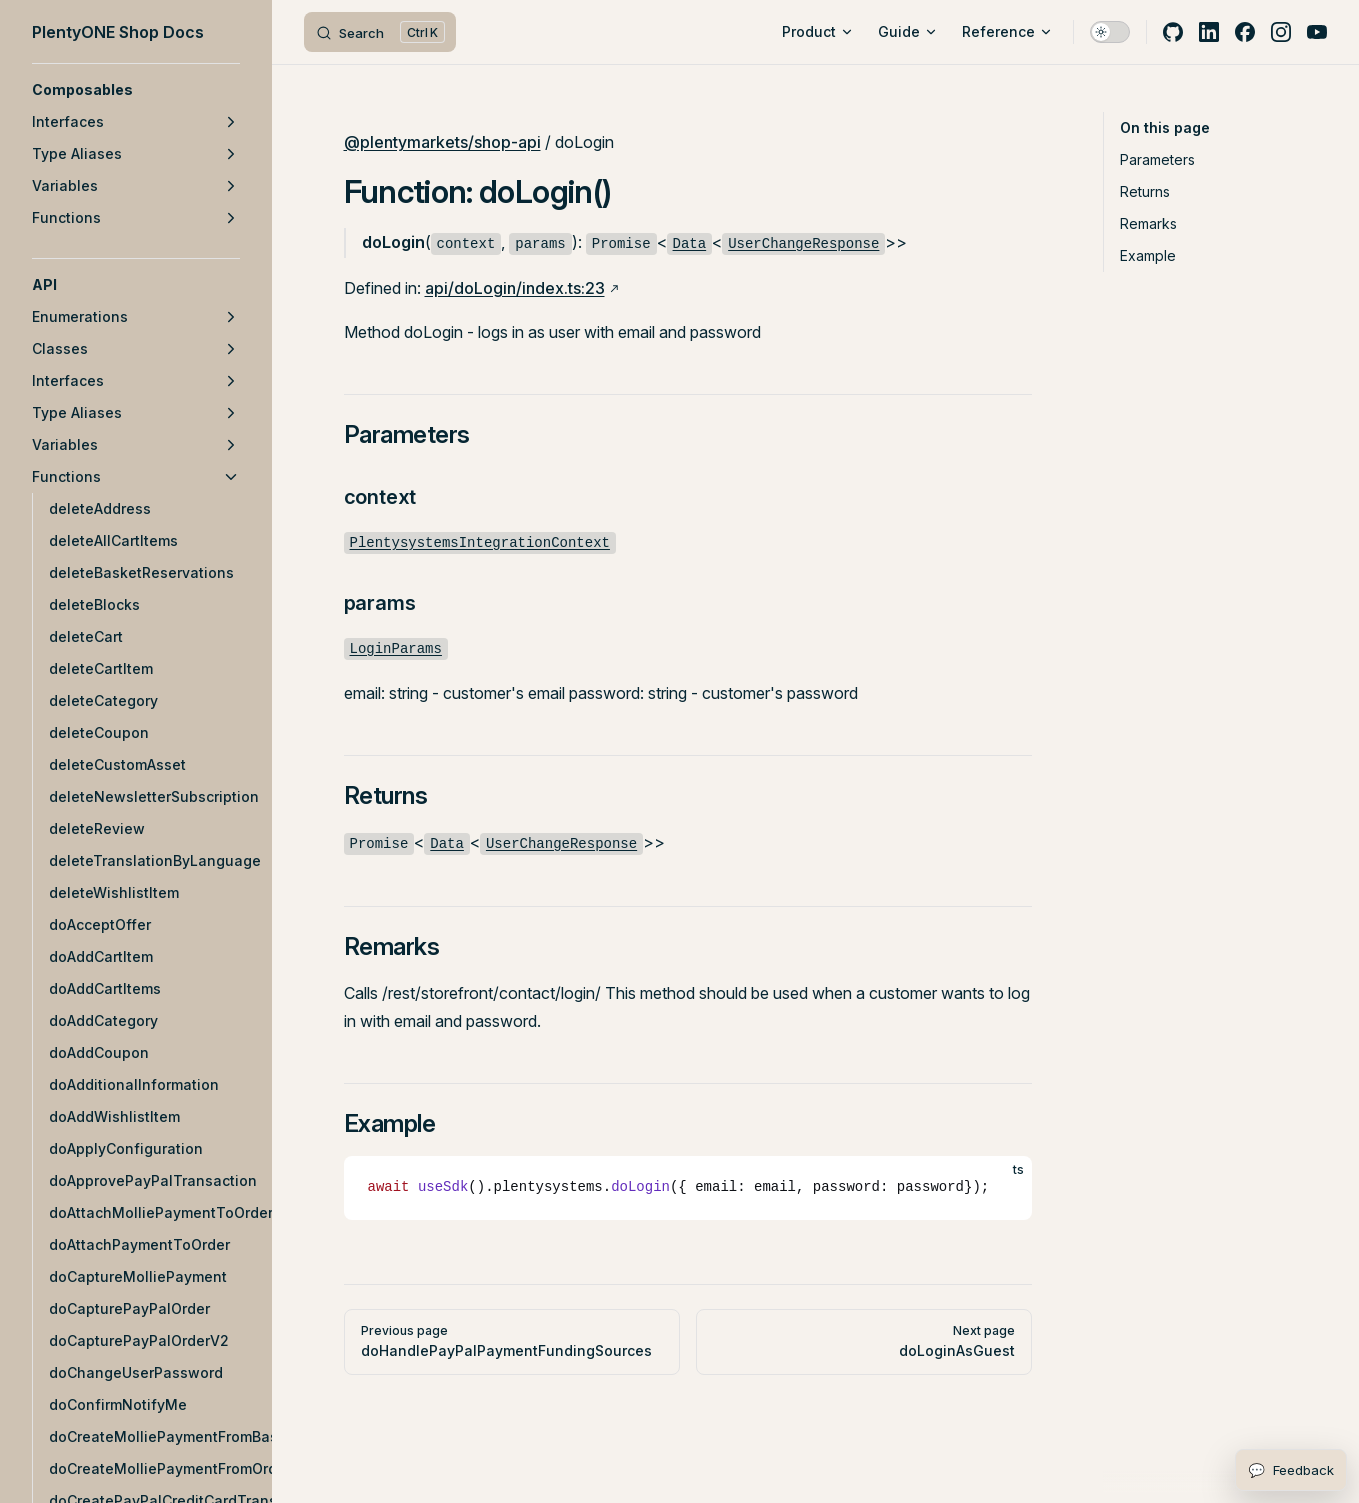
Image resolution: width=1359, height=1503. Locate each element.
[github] (1173, 32)
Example (1148, 255)
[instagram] (1281, 32)
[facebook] (1245, 32)
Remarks (1148, 223)
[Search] (380, 32)
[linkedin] (1209, 32)
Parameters (1157, 159)
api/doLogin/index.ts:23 (515, 288)
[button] (136, 90)
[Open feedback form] (1291, 1470)
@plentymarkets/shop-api (442, 142)
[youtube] (1317, 32)
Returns (1145, 191)
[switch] (1110, 32)
